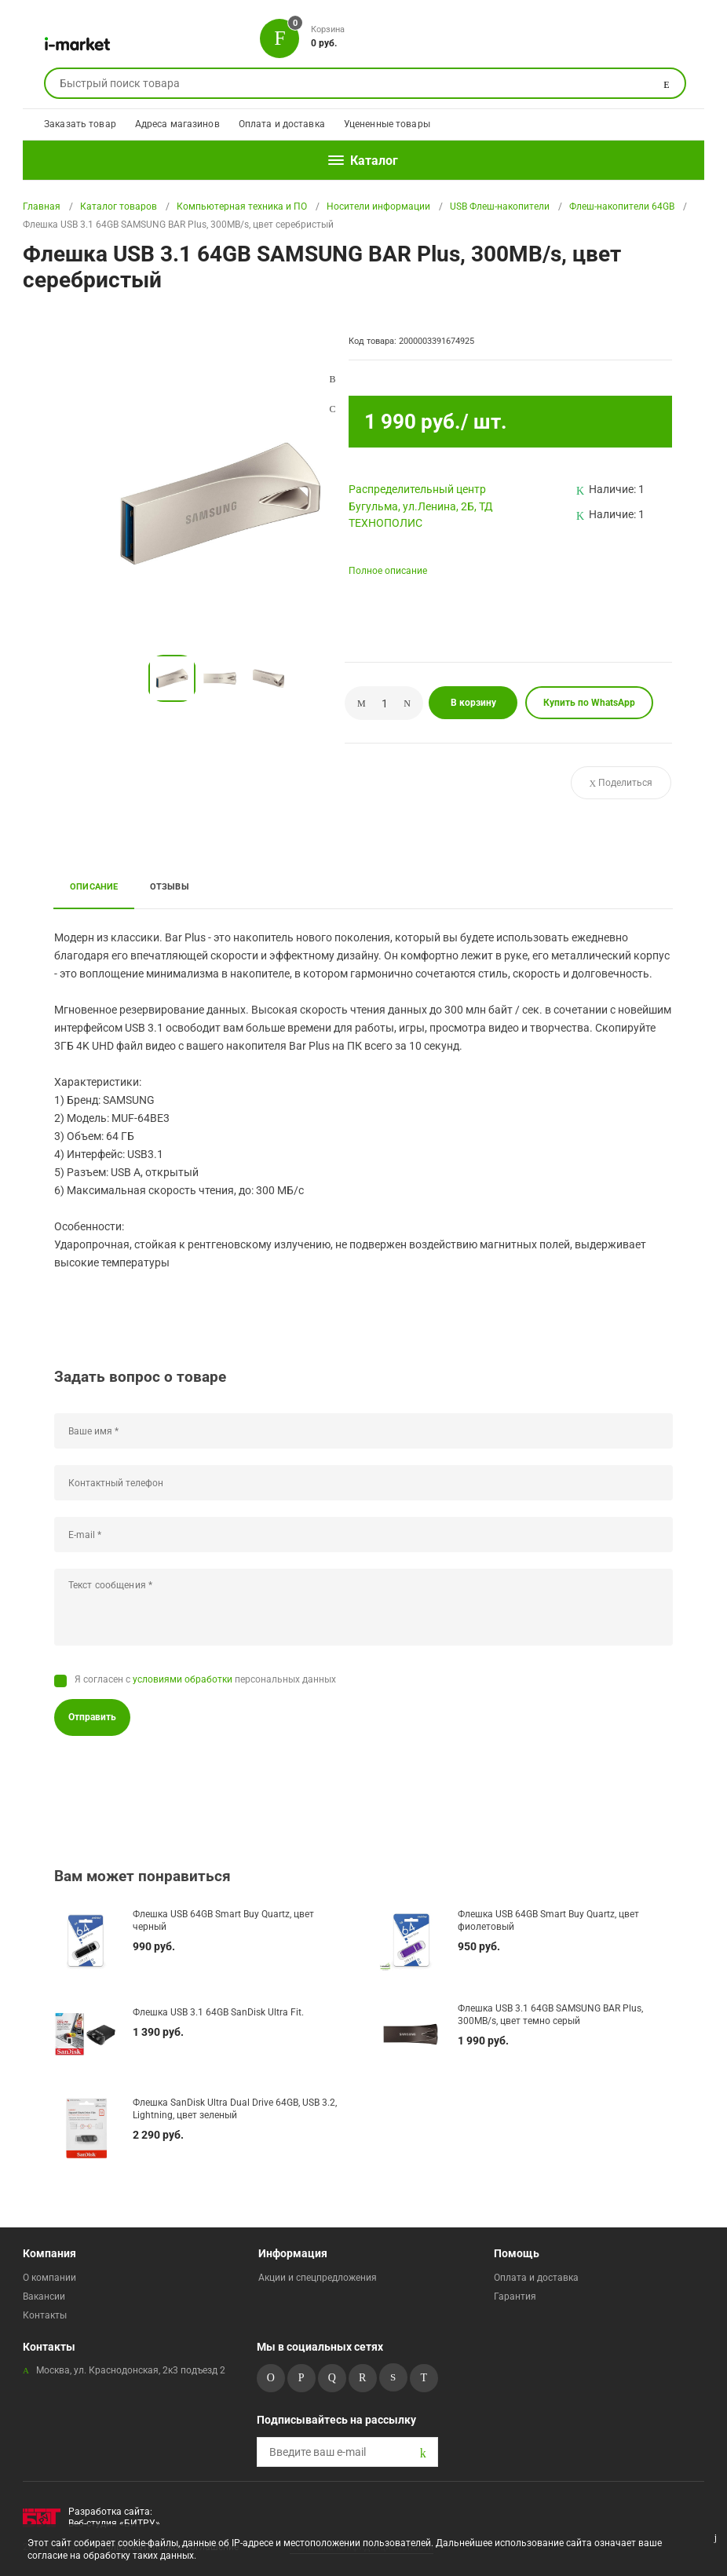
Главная (41, 206)
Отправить (92, 1717)
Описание (94, 886)
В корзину (473, 702)
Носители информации (378, 206)
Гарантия (515, 2296)
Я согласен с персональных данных (205, 1679)
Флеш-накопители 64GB (621, 206)
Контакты (45, 2315)
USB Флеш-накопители (500, 206)
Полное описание (388, 570)
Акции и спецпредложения (317, 2277)
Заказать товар (80, 124)
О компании (49, 2277)
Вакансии (44, 2296)
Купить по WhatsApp (589, 702)
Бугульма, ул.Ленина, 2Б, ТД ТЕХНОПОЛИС (421, 514)
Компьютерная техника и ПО (242, 206)
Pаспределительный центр (417, 489)
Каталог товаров (118, 206)
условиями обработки (182, 1679)
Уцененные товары (387, 124)
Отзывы (169, 886)
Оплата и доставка (282, 124)
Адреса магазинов (177, 124)
